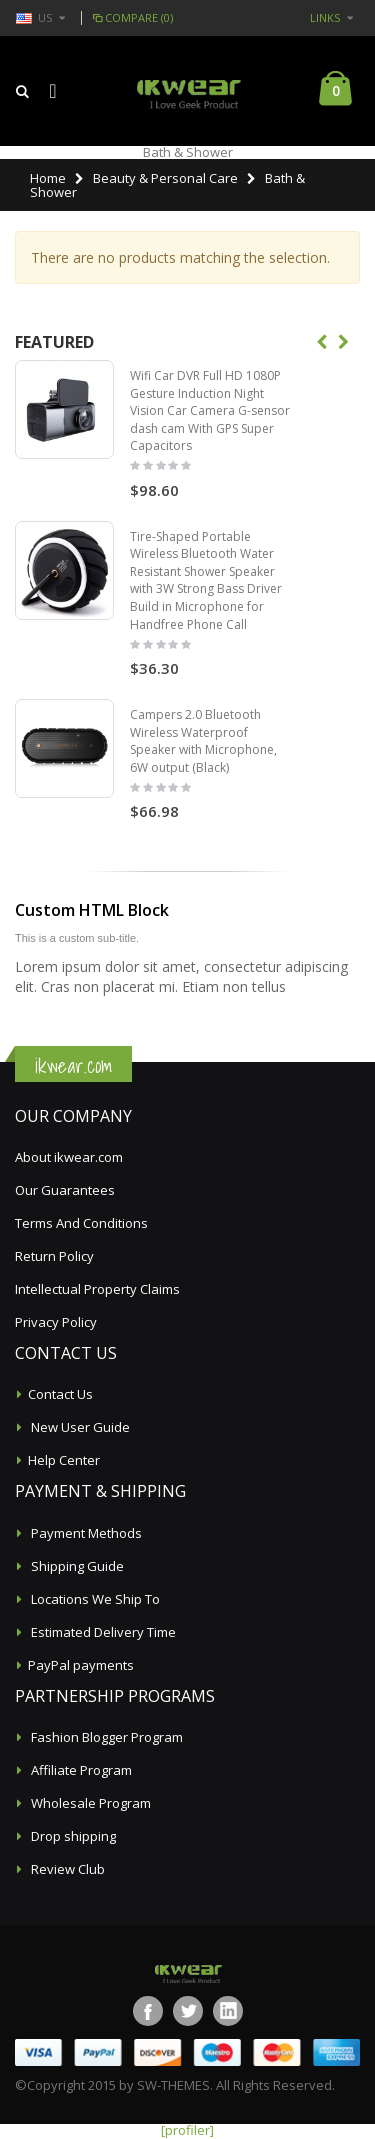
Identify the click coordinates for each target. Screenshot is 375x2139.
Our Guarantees (65, 1190)
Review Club (66, 1869)
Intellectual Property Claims (97, 1289)
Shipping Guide (76, 1566)
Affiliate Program (80, 1770)
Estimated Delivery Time (102, 1632)
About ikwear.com (69, 1157)
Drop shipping (72, 1836)
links (325, 17)
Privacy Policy (56, 1322)
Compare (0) (131, 17)
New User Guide (79, 1427)
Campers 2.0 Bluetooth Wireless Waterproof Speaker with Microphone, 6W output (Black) (203, 741)
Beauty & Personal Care (165, 178)
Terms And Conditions (81, 1223)
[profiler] (187, 2130)
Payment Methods (85, 1533)
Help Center (64, 1460)
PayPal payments (81, 1665)
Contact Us (60, 1394)
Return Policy (54, 1256)
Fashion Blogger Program (105, 1737)
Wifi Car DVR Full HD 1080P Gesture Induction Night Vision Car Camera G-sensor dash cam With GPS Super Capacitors (210, 410)
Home (48, 178)
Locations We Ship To (94, 1599)
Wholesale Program (89, 1803)
